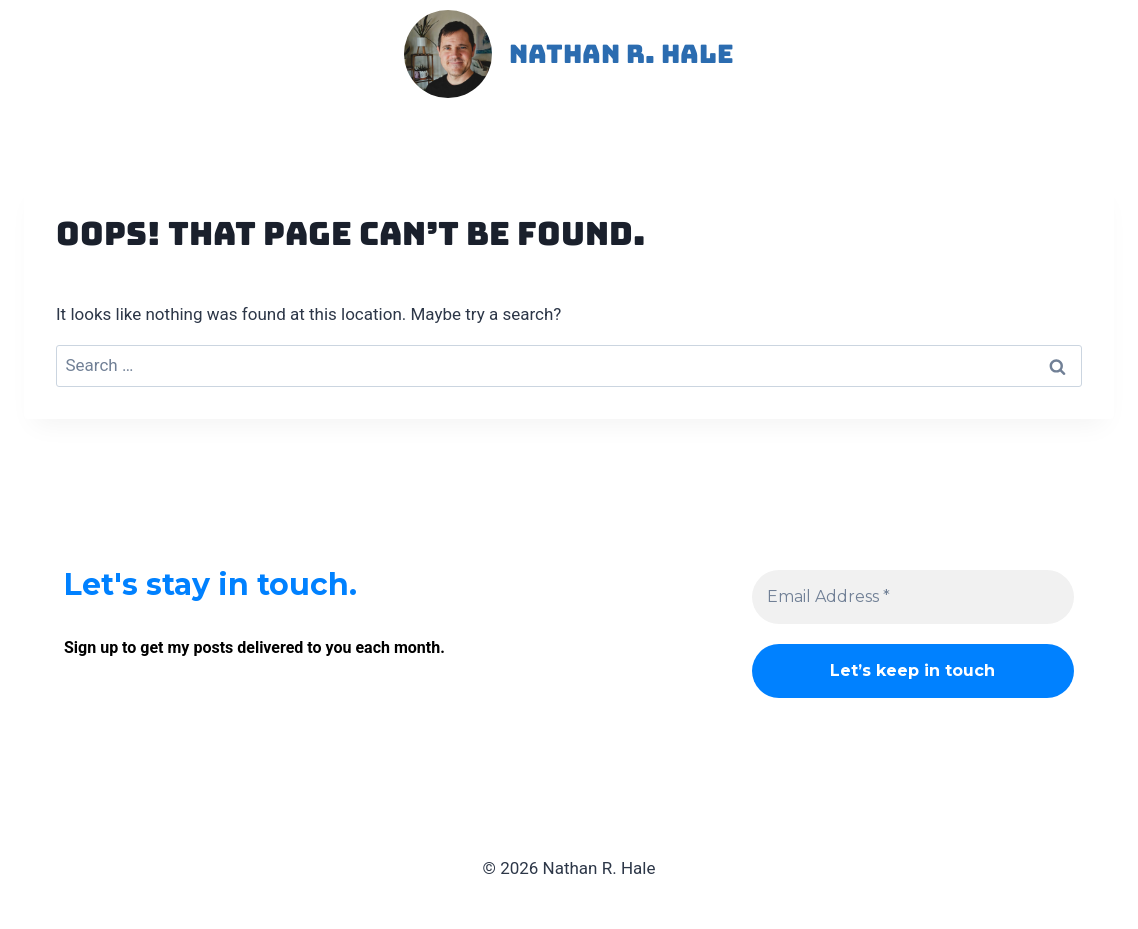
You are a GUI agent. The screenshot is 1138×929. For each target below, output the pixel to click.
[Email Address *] (913, 597)
